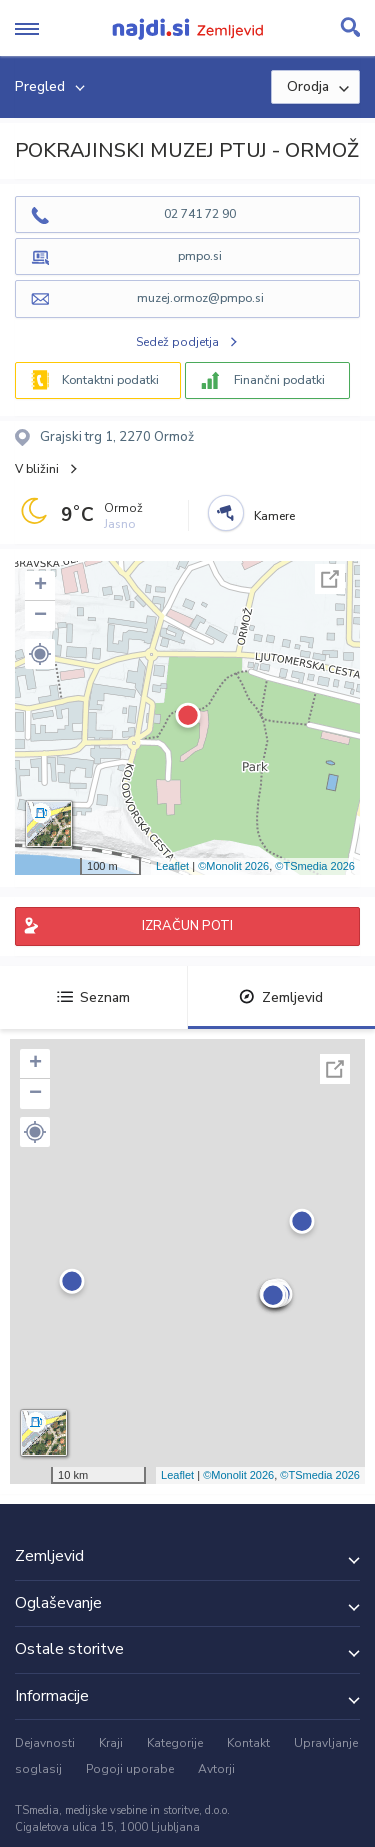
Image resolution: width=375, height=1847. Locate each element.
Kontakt (248, 1743)
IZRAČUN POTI (187, 926)
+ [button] (40, 586)
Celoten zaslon (330, 579)
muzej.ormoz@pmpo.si (200, 298)
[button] (40, 654)
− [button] (40, 616)
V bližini (37, 469)
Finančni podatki (279, 380)
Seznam (93, 997)
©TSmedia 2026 (315, 866)
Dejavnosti (45, 1743)
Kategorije (175, 1743)
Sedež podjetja (177, 342)
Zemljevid (281, 997)
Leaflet (172, 866)
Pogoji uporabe (130, 1769)
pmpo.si (200, 256)
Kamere (274, 516)
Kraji (111, 1743)
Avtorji (216, 1769)
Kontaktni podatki (110, 380)
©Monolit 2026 (233, 866)
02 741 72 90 (200, 214)
